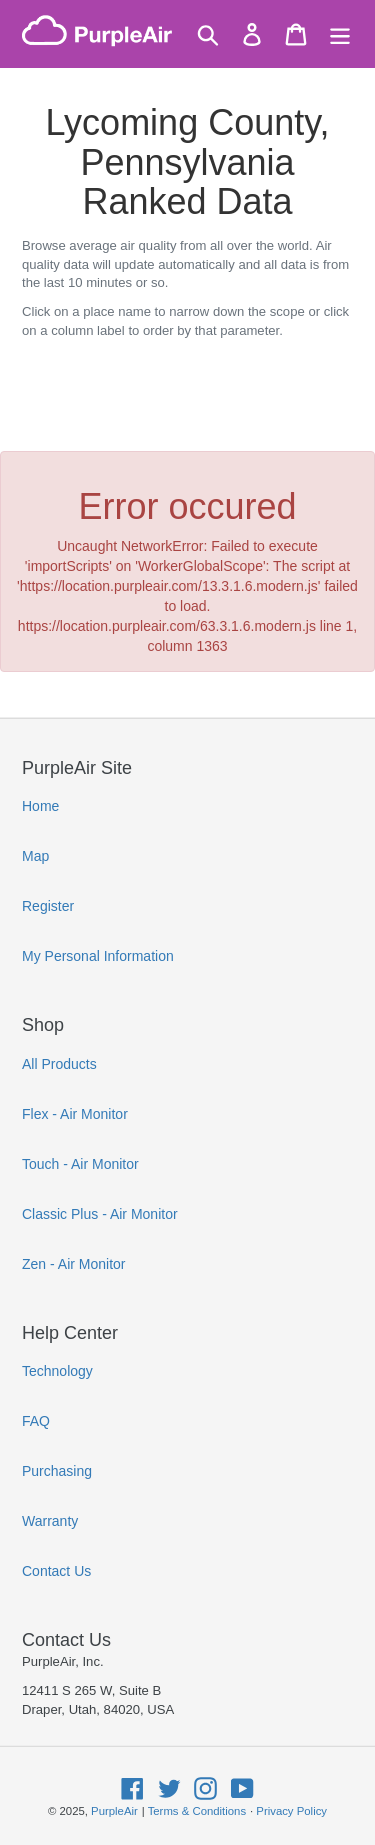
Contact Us (56, 1571)
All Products (59, 1064)
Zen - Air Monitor (73, 1264)
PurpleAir (114, 1811)
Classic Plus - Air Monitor (100, 1214)
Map (35, 856)
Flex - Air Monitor (75, 1114)
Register (48, 906)
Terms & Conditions (197, 1811)
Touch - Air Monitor (80, 1164)
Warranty (50, 1521)
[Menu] (340, 34)
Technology (57, 1371)
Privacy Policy (291, 1811)
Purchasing (57, 1471)
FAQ (36, 1421)
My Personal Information (98, 956)
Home (40, 806)
